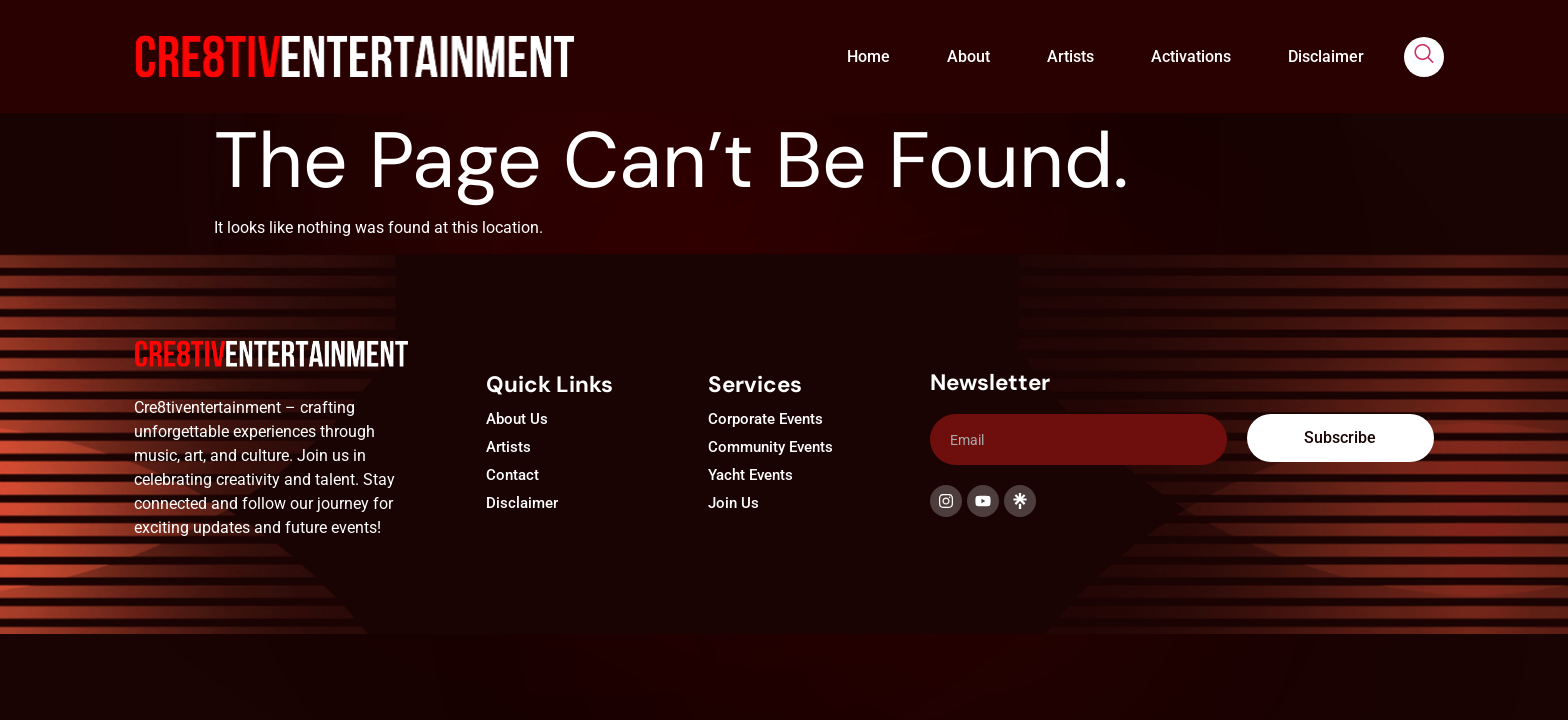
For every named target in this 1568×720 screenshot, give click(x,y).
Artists (1070, 56)
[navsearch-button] (1424, 57)
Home (868, 56)
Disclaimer (1326, 56)
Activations (1191, 56)
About (968, 56)
